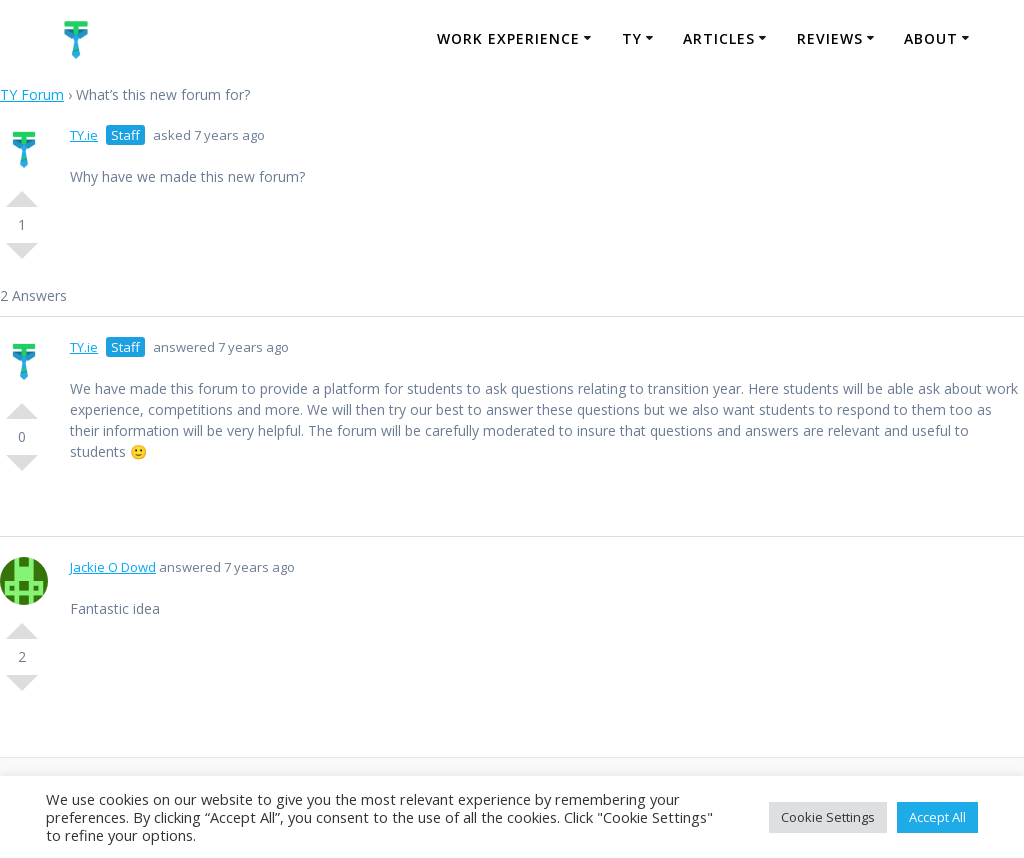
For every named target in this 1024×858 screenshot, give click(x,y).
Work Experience (508, 38)
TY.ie (84, 135)
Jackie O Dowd (113, 567)
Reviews (830, 38)
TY (632, 38)
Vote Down (22, 259)
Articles (719, 38)
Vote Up (22, 191)
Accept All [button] (937, 817)
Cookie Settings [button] (828, 817)
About (931, 38)
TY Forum (32, 94)
